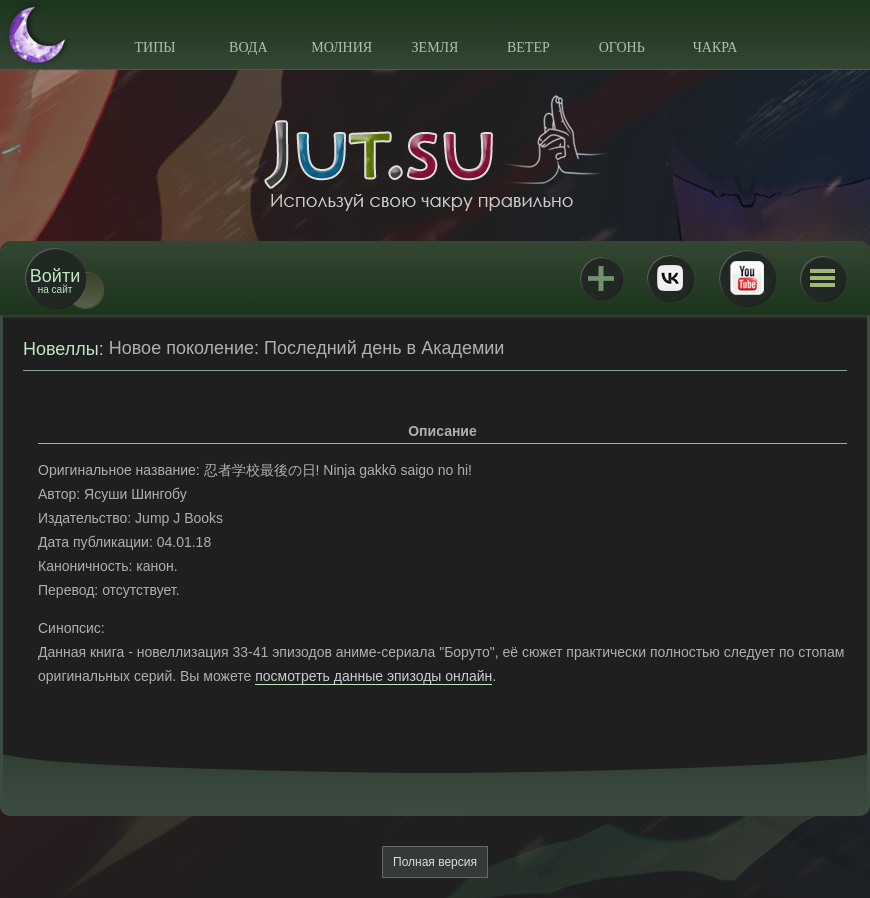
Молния (341, 47)
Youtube (747, 278)
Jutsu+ (601, 278)
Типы (154, 47)
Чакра (715, 47)
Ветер (528, 47)
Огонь (622, 47)
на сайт (55, 280)
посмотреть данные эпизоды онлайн (373, 676)
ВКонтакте (670, 278)
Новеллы (61, 349)
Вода (248, 47)
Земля (435, 47)
